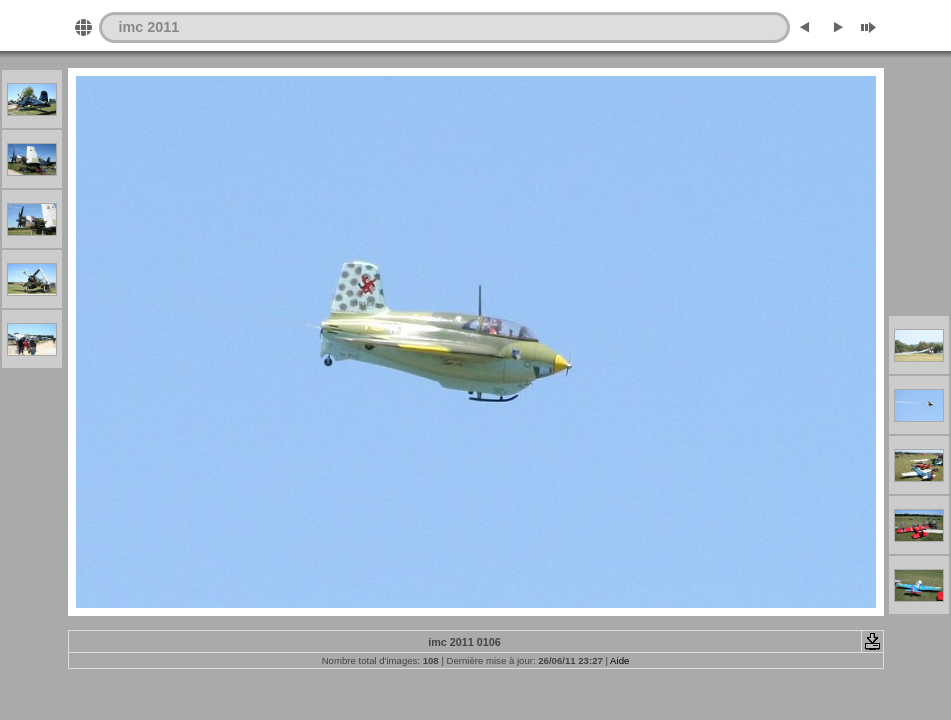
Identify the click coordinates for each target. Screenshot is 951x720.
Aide (619, 660)
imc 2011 (149, 27)
